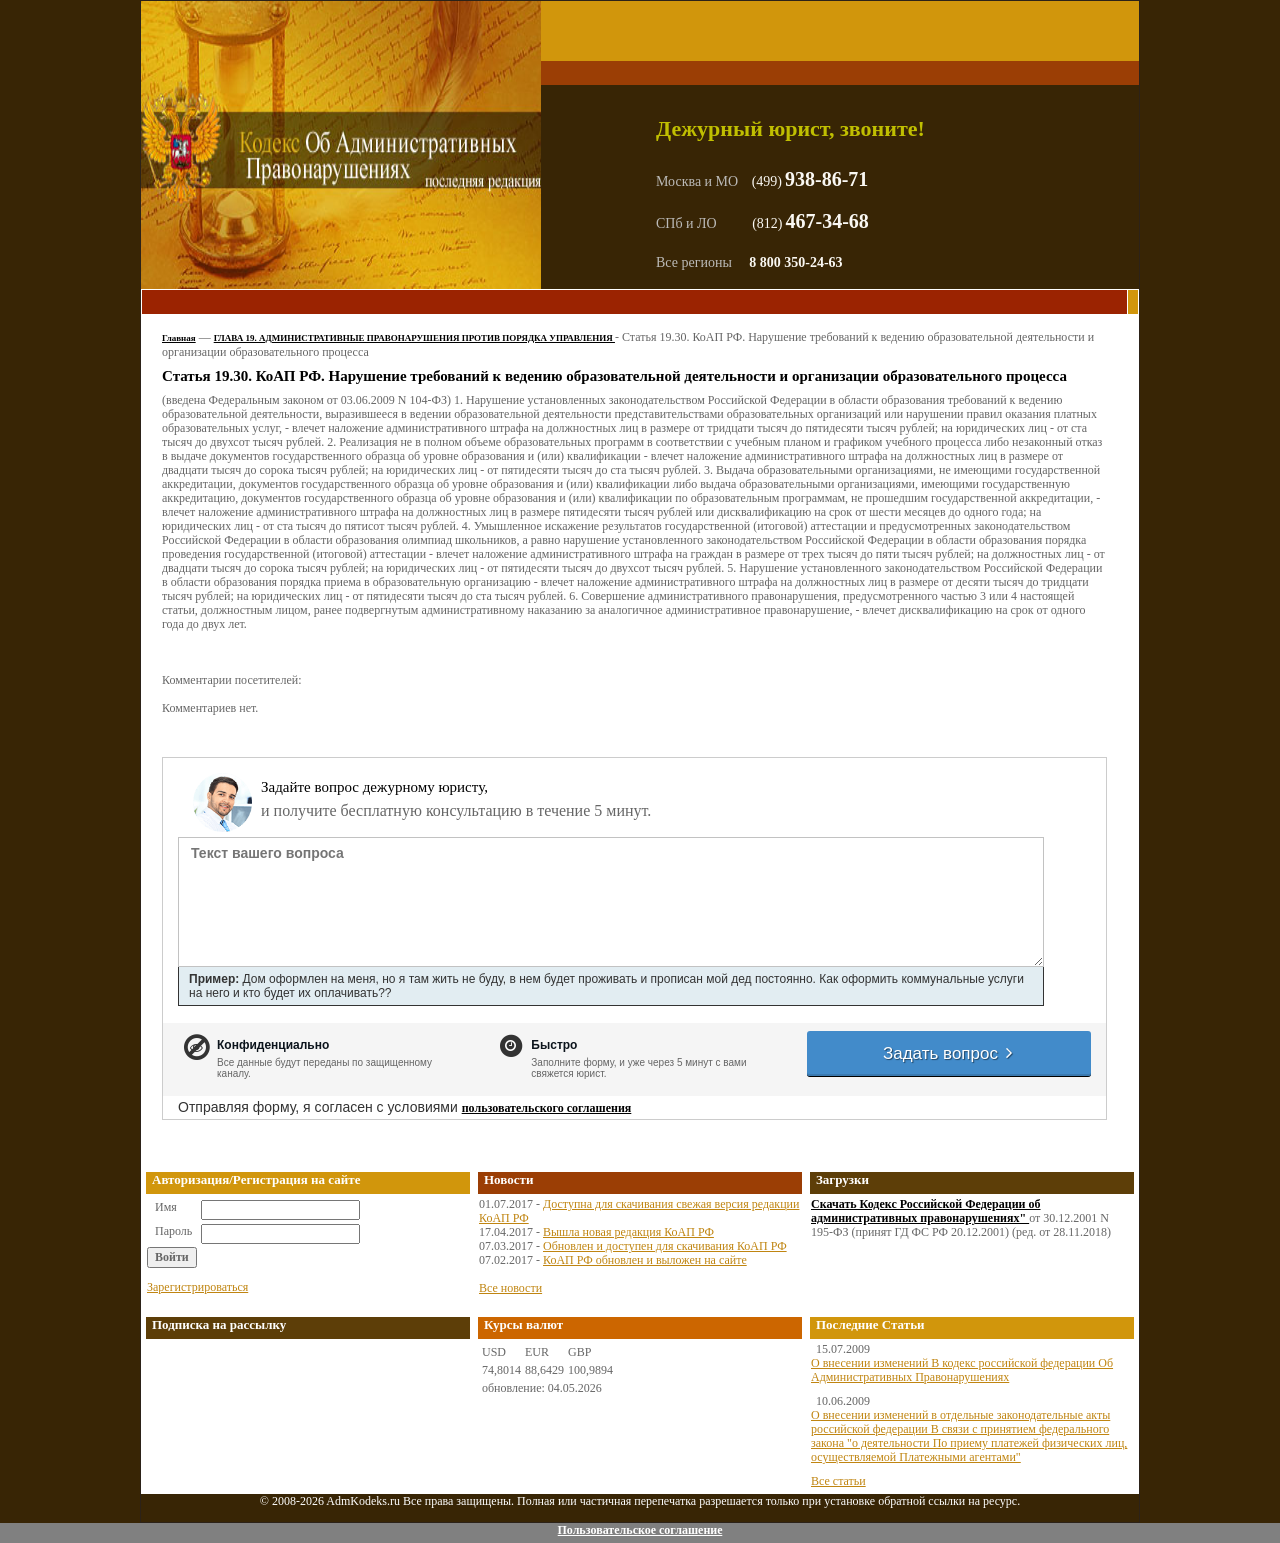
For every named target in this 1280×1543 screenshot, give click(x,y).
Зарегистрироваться (197, 1287)
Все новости (510, 1288)
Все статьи (838, 1481)
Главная (179, 338)
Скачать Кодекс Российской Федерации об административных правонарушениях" (926, 1211)
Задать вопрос (949, 1053)
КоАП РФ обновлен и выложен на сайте (645, 1260)
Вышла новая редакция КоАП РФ (628, 1232)
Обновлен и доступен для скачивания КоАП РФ (665, 1246)
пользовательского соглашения (547, 1108)
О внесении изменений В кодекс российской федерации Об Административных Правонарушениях (962, 1370)
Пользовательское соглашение (639, 1530)
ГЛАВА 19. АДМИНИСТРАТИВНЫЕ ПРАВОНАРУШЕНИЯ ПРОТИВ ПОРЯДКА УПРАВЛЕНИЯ (414, 338)
